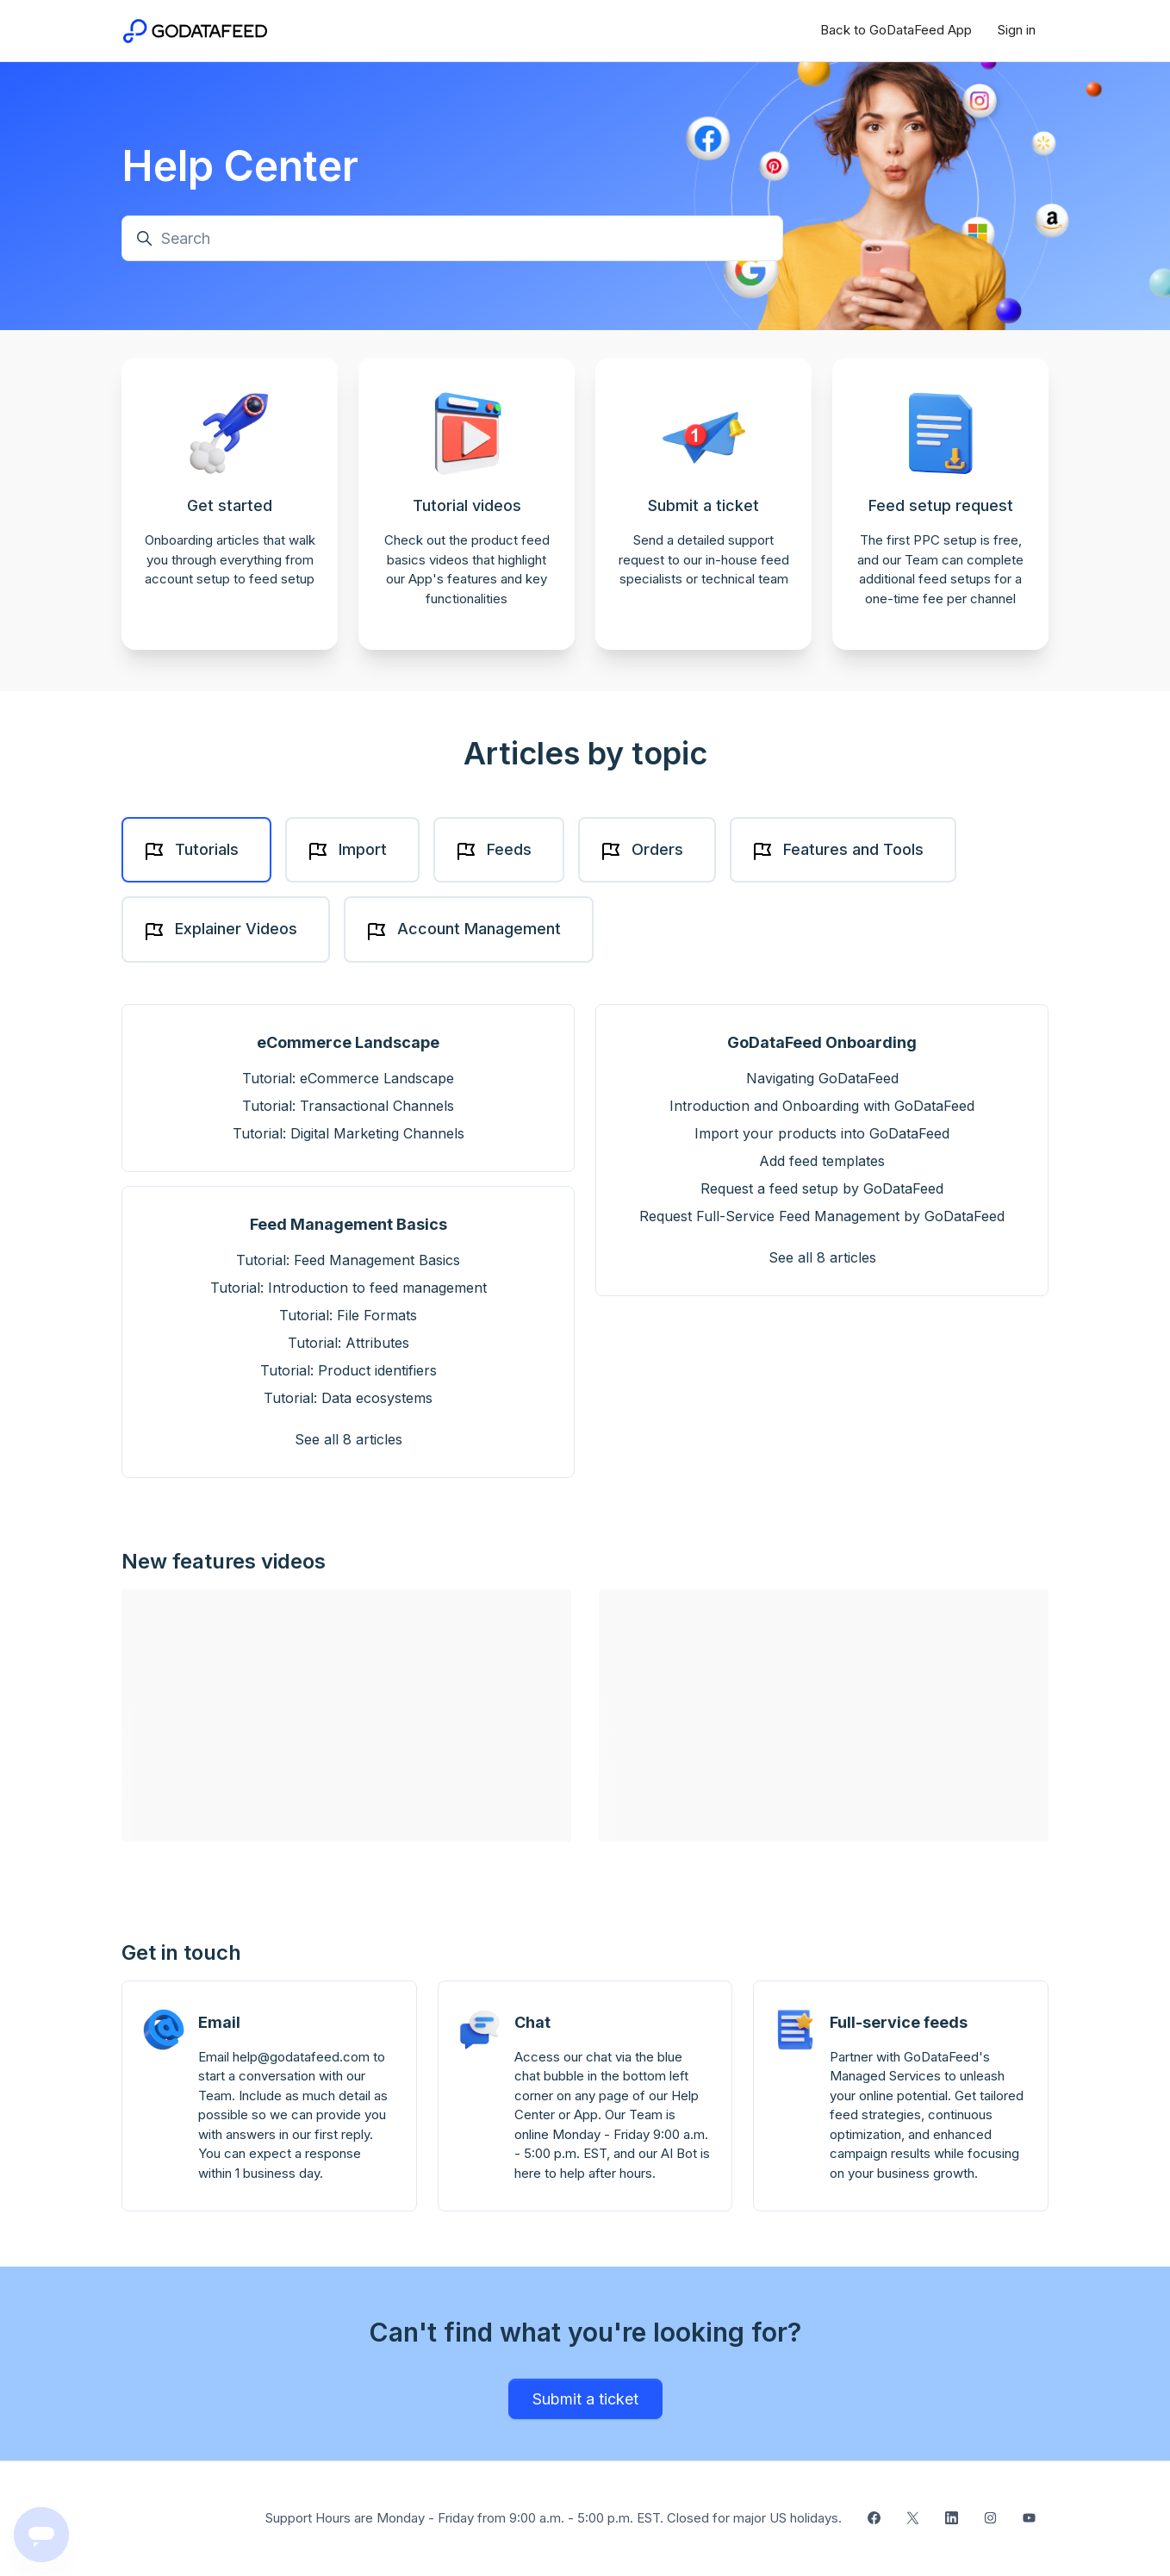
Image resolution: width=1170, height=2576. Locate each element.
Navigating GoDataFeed (822, 1078)
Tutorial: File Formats (348, 1315)
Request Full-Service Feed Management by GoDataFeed (822, 1216)
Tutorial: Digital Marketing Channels (348, 1133)
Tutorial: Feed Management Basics (348, 1260)
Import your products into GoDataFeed (821, 1133)
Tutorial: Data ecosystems (348, 1398)
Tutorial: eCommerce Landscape (348, 1078)
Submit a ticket (585, 2399)
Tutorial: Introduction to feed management (348, 1287)
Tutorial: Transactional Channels (348, 1105)
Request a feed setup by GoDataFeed (821, 1188)
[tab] (196, 850)
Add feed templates (822, 1160)
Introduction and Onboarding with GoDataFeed (821, 1105)
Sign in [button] (1017, 30)
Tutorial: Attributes (348, 1342)
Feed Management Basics (348, 1224)
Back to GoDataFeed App (896, 30)
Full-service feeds (899, 2022)
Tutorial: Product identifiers (348, 1370)
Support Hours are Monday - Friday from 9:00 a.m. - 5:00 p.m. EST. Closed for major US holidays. (553, 2518)
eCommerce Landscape (348, 1042)
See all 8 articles (348, 1439)
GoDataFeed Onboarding (822, 1042)
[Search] (452, 238)
